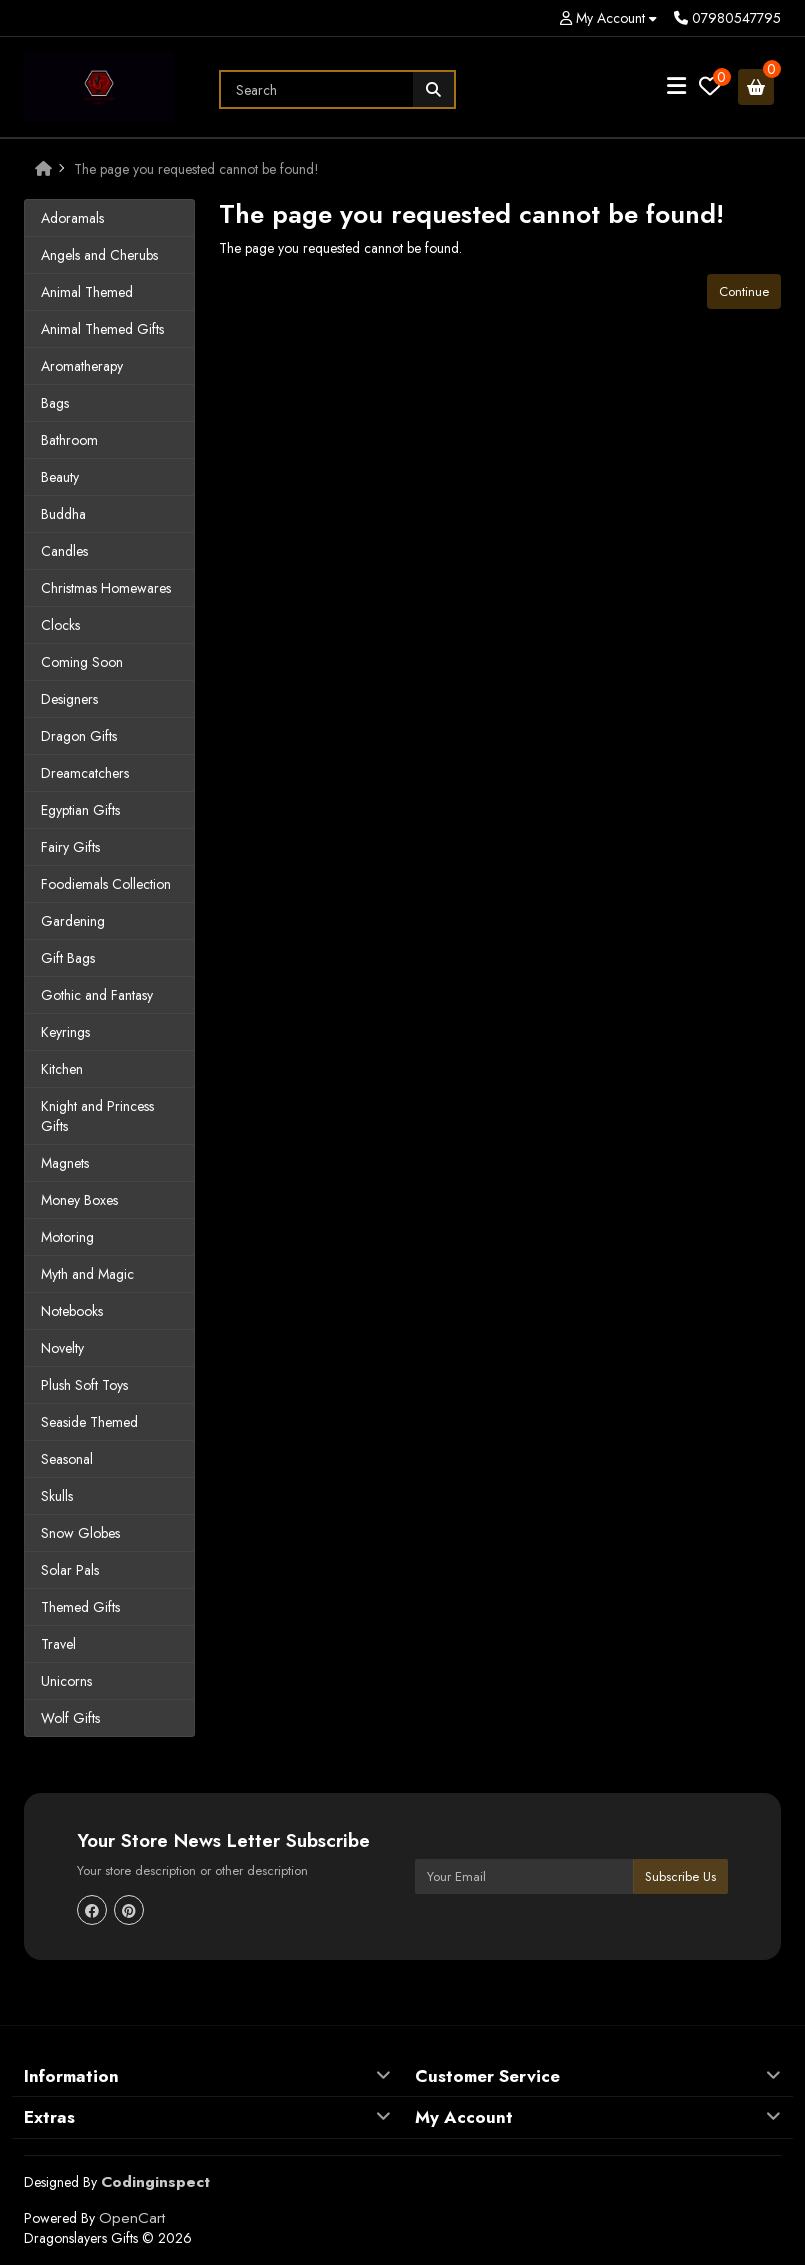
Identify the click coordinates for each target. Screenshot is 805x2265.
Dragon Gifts (79, 736)
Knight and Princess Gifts (97, 1116)
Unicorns (66, 1681)
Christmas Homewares (106, 588)
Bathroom (69, 440)
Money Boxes (79, 1200)
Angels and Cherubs (99, 255)
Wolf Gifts (70, 1718)
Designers (69, 699)
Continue (744, 291)
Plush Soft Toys (84, 1385)
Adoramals (72, 218)
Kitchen (62, 1069)
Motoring (67, 1237)
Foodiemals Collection (106, 884)
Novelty (62, 1348)
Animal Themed (87, 292)
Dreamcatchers (85, 773)
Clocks (60, 625)
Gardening (73, 921)
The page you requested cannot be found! (196, 169)
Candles (64, 551)
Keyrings (65, 1032)
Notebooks (72, 1311)
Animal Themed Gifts (102, 329)
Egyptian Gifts (80, 810)
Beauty (60, 477)
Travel (58, 1644)
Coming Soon (82, 662)
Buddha (63, 514)
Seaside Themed (89, 1422)
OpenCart (132, 2218)
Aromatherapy (82, 366)
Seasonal (67, 1459)
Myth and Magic (87, 1274)
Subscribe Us (680, 1876)
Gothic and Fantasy (97, 995)
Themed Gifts (80, 1607)
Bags (55, 403)
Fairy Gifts (70, 847)
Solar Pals (70, 1570)
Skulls (57, 1496)
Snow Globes (80, 1533)
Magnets (65, 1163)
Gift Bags (68, 958)
